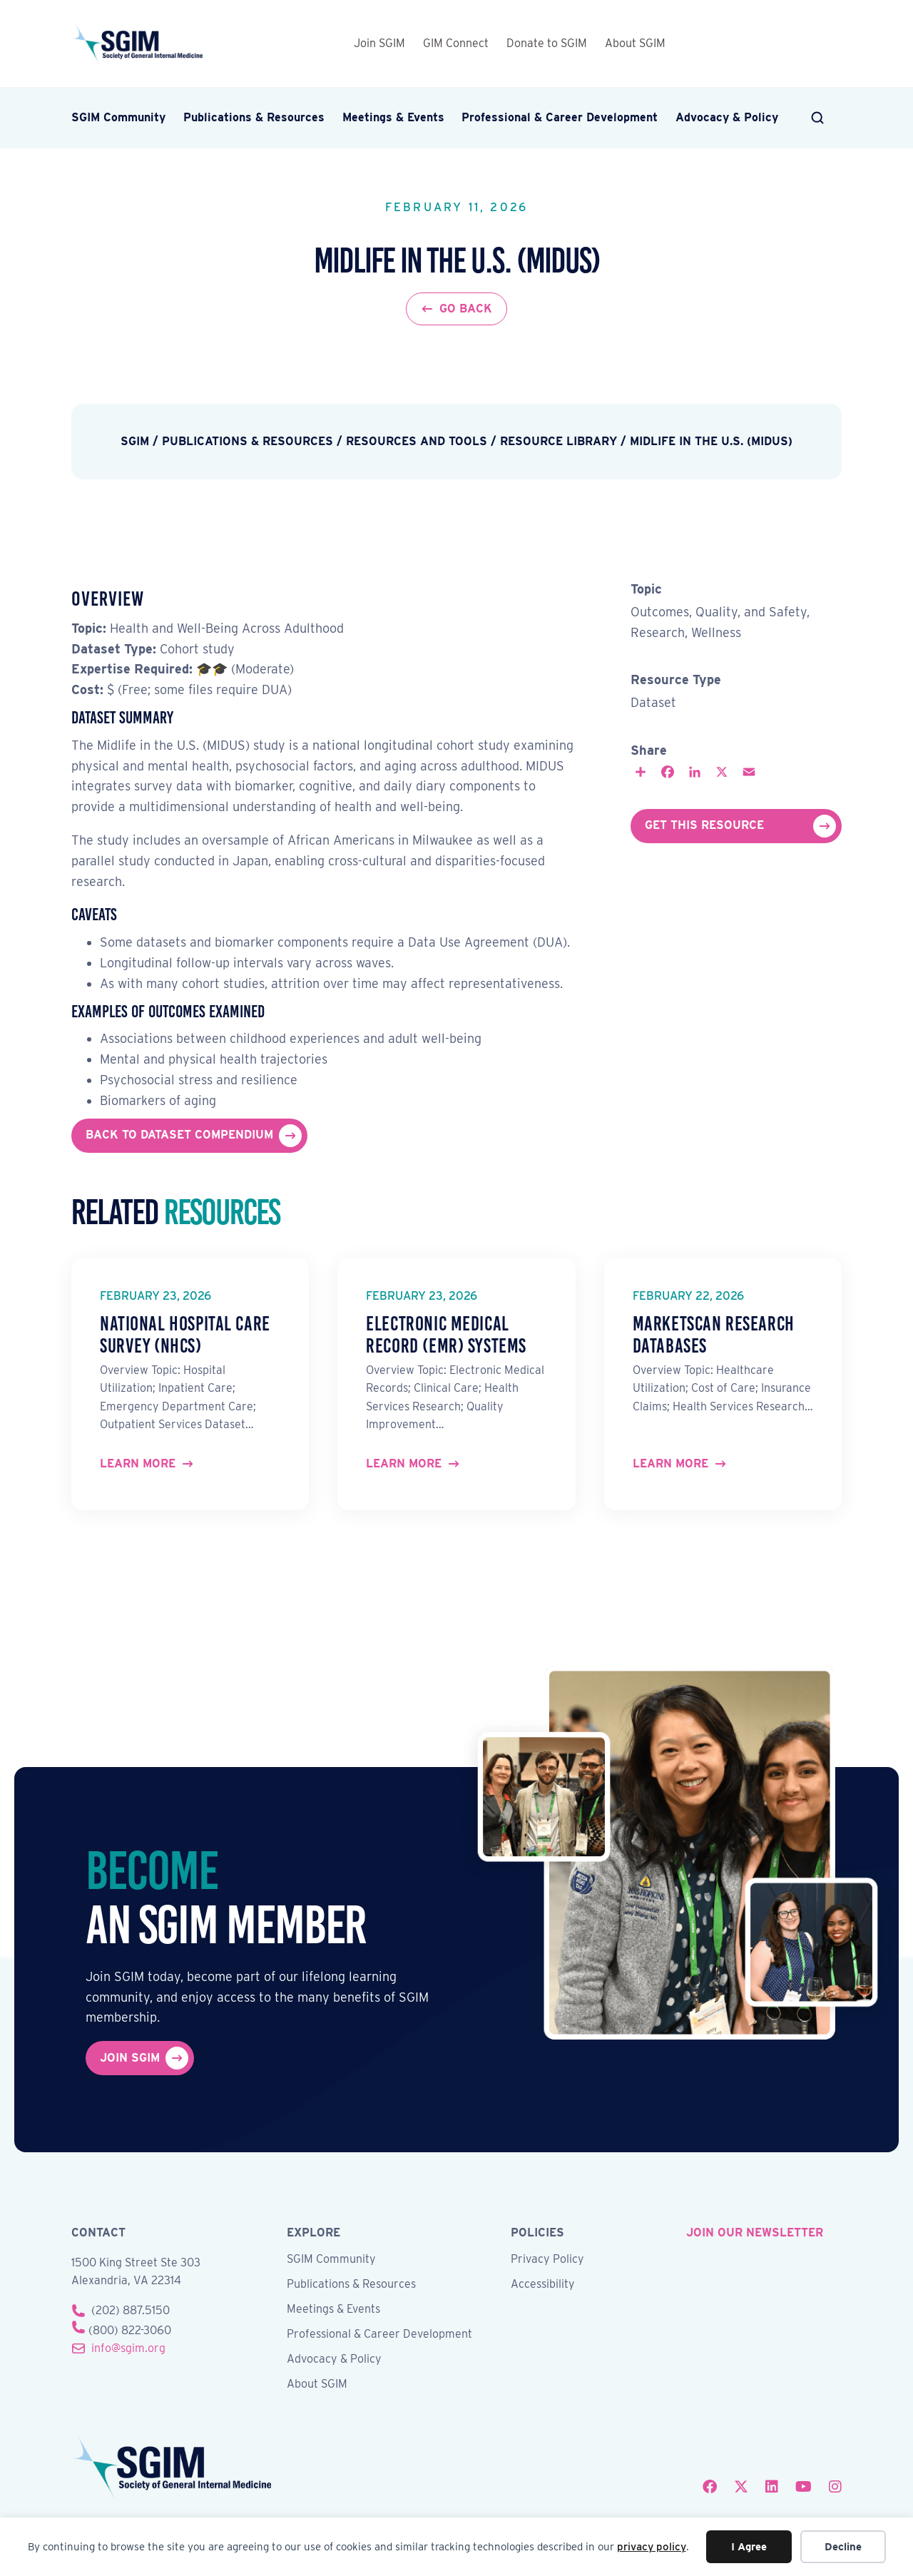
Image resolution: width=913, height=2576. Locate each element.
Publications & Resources (254, 117)
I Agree (749, 2546)
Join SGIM (379, 43)
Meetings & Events (393, 117)
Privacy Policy (547, 2260)
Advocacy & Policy (726, 117)
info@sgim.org (128, 2348)
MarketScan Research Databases (714, 1335)
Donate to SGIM (546, 43)
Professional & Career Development (559, 117)
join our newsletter (754, 2232)
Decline (843, 2546)
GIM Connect (456, 43)
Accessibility (543, 2285)
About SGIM (635, 43)
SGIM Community (118, 117)
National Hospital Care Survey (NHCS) (185, 1335)
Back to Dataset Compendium (179, 1134)
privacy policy (651, 2546)
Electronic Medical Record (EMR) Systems (446, 1335)
